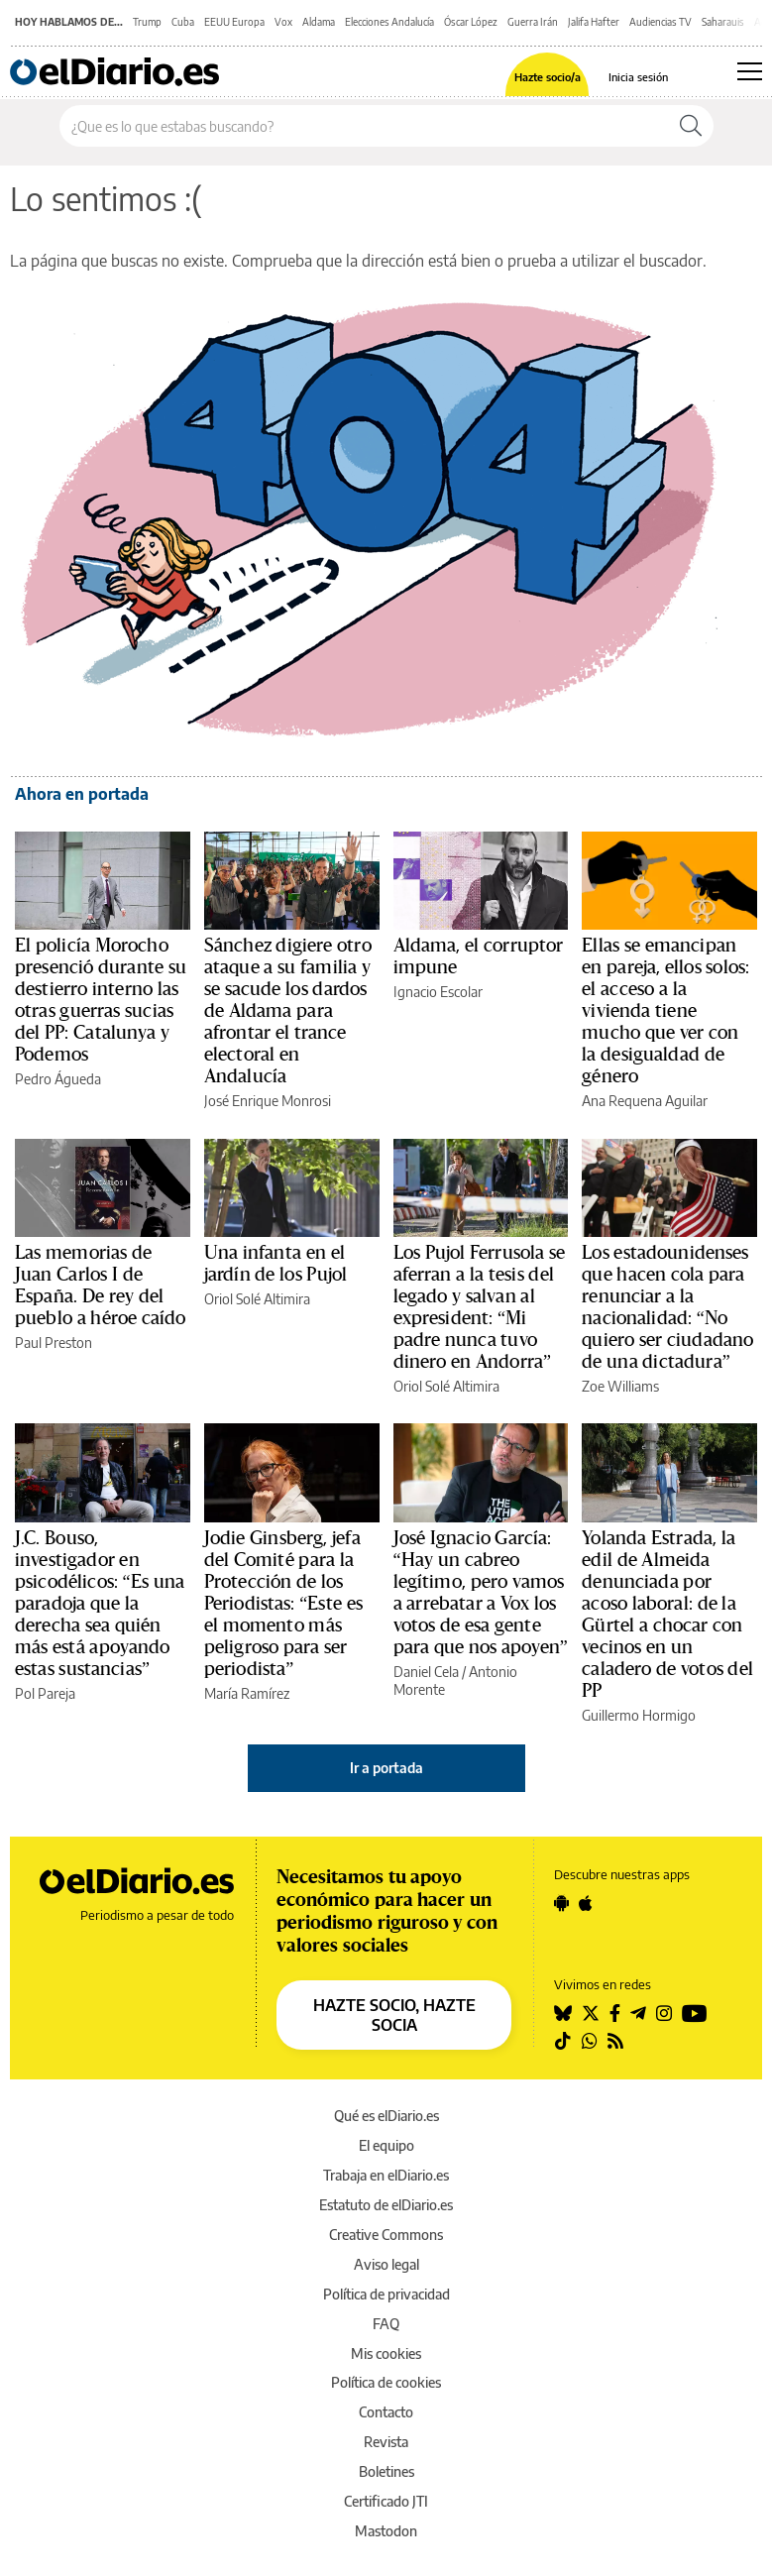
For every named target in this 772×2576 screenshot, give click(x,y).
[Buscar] (691, 126)
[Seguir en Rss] (615, 2041)
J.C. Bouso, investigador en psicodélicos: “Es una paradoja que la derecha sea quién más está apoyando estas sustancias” (99, 1603)
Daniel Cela (426, 1671)
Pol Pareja (45, 1693)
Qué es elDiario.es (386, 2115)
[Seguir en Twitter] (591, 2013)
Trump (147, 22)
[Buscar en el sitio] (364, 126)
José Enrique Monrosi (267, 1100)
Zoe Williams (620, 1386)
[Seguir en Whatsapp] (590, 2041)
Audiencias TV (660, 22)
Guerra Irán (532, 22)
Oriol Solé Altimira (257, 1298)
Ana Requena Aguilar (645, 1100)
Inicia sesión (638, 76)
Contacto (386, 2412)
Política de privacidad (386, 2294)
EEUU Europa (234, 22)
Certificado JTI (386, 2501)
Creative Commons (386, 2234)
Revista (386, 2441)
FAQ (386, 2323)
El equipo (386, 2145)
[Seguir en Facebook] (614, 2013)
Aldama (318, 22)
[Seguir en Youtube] (695, 2013)
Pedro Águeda (58, 1078)
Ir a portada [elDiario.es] (386, 1767)
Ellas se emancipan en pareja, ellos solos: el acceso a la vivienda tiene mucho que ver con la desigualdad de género (665, 1011)
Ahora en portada (82, 794)
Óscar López (470, 22)
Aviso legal (386, 2264)
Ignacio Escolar (438, 991)
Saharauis (723, 22)
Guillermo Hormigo (639, 1715)
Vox (283, 22)
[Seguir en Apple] (586, 1903)
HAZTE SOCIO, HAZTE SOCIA (394, 2015)
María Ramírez (246, 1693)
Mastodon (386, 2530)
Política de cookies (386, 2382)
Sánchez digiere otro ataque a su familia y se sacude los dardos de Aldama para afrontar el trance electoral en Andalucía (288, 1011)
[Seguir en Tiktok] (563, 2041)
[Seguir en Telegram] (638, 2013)
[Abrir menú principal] (749, 71)
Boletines (386, 2471)
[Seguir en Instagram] (664, 2013)
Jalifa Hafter (593, 22)
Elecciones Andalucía (389, 22)
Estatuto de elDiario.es (386, 2204)
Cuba (182, 22)
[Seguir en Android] (561, 1903)
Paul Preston (53, 1342)
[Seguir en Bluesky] (563, 2013)
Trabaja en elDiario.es (386, 2175)
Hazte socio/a (547, 76)
